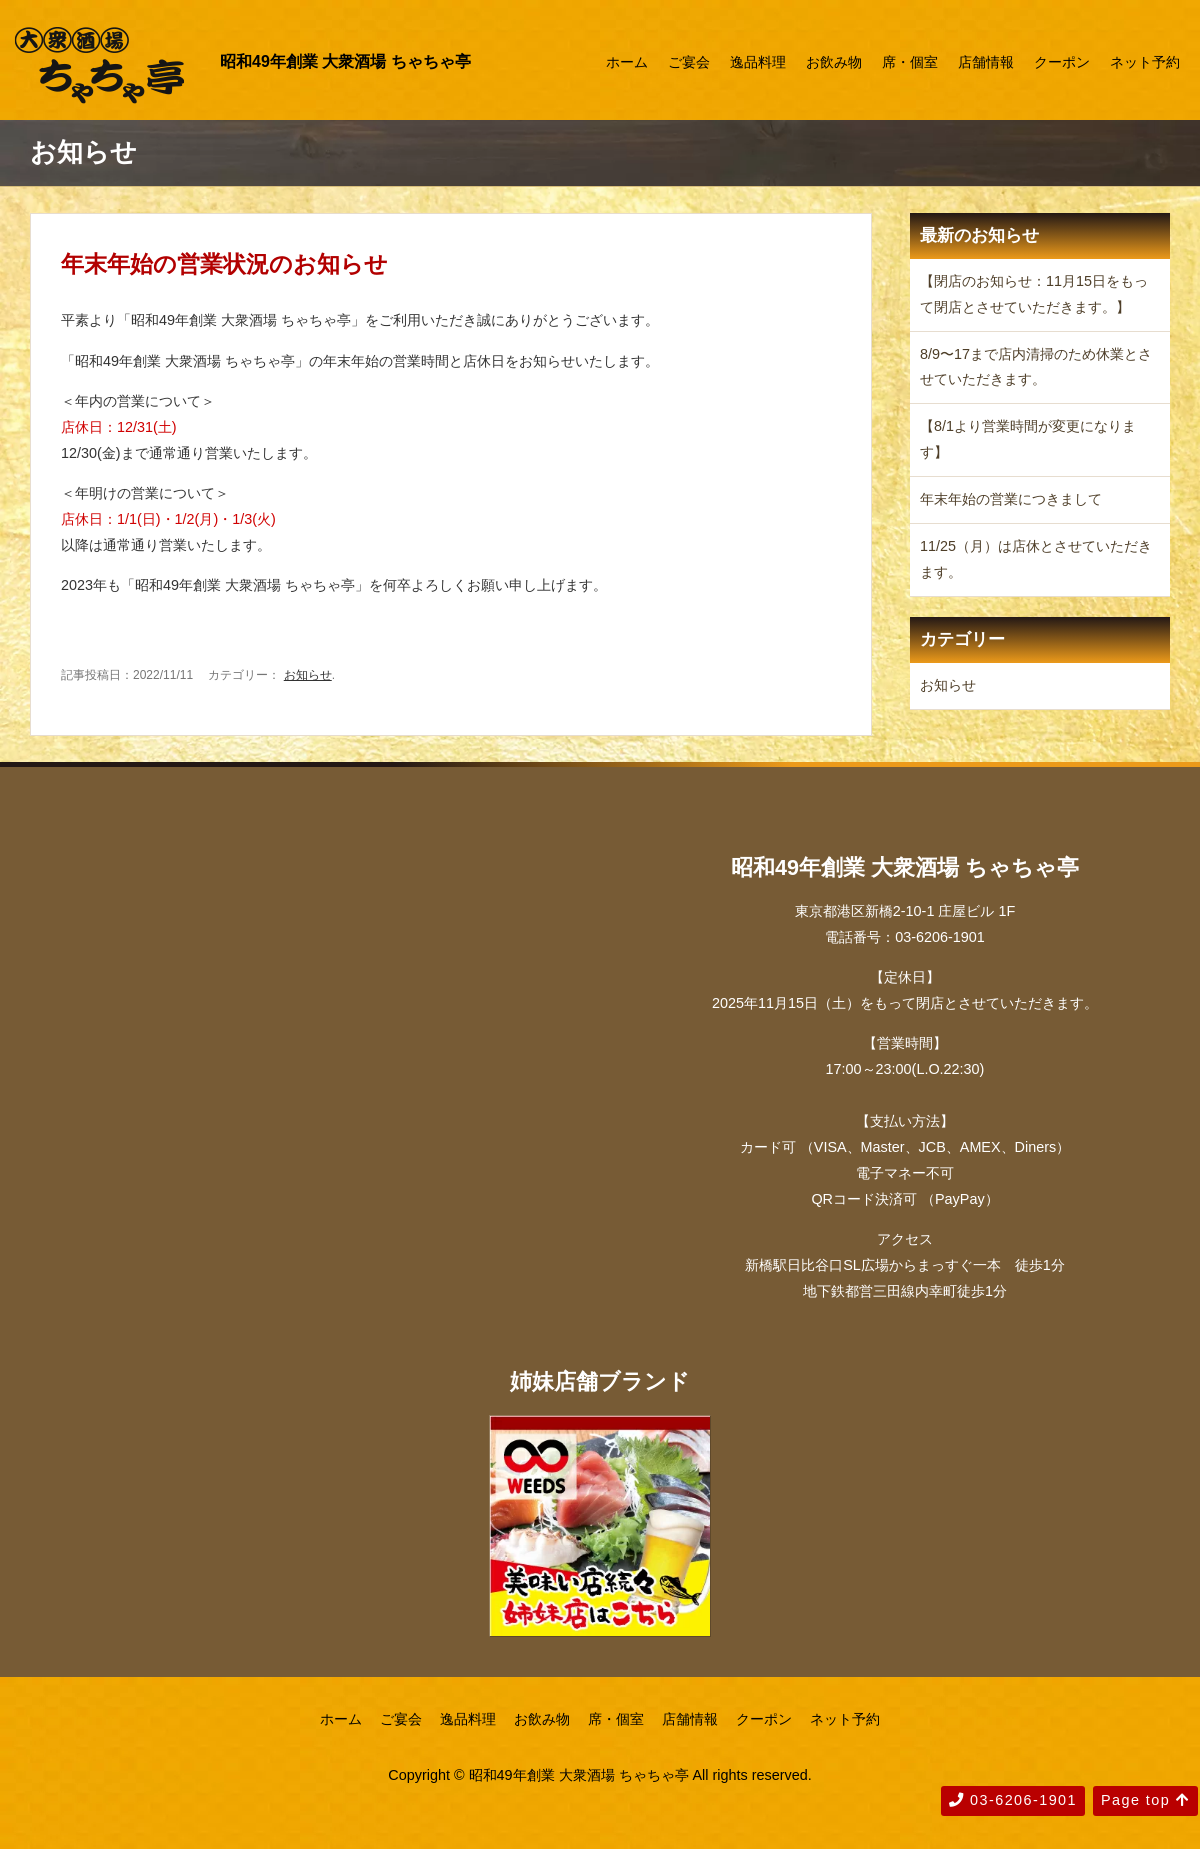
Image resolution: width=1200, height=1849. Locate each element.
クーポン (1062, 62)
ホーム (627, 62)
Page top (1145, 1800)
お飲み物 (834, 62)
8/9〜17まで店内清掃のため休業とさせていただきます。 (1036, 367)
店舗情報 (986, 62)
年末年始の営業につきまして (1011, 499)
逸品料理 (758, 62)
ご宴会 (689, 62)
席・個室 (910, 62)
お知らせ (308, 675)
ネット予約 (1145, 62)
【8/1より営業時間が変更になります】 (1028, 439)
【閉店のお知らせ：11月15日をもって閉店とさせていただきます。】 (1034, 294)
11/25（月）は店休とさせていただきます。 (1036, 559)
